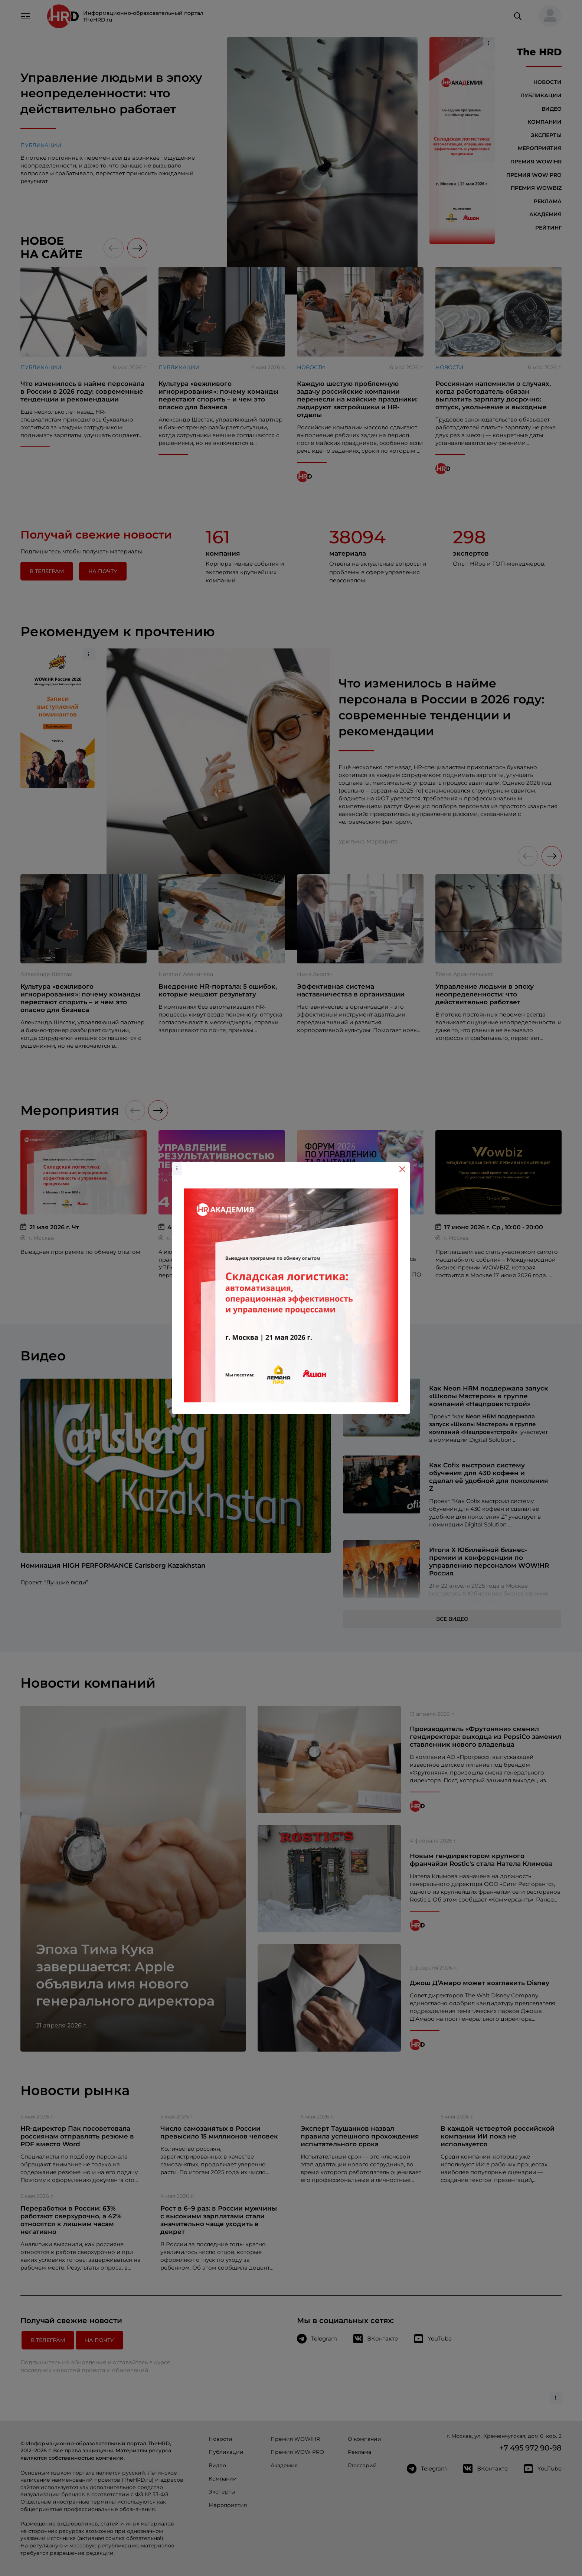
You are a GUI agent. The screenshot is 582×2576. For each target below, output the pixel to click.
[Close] (402, 1169)
